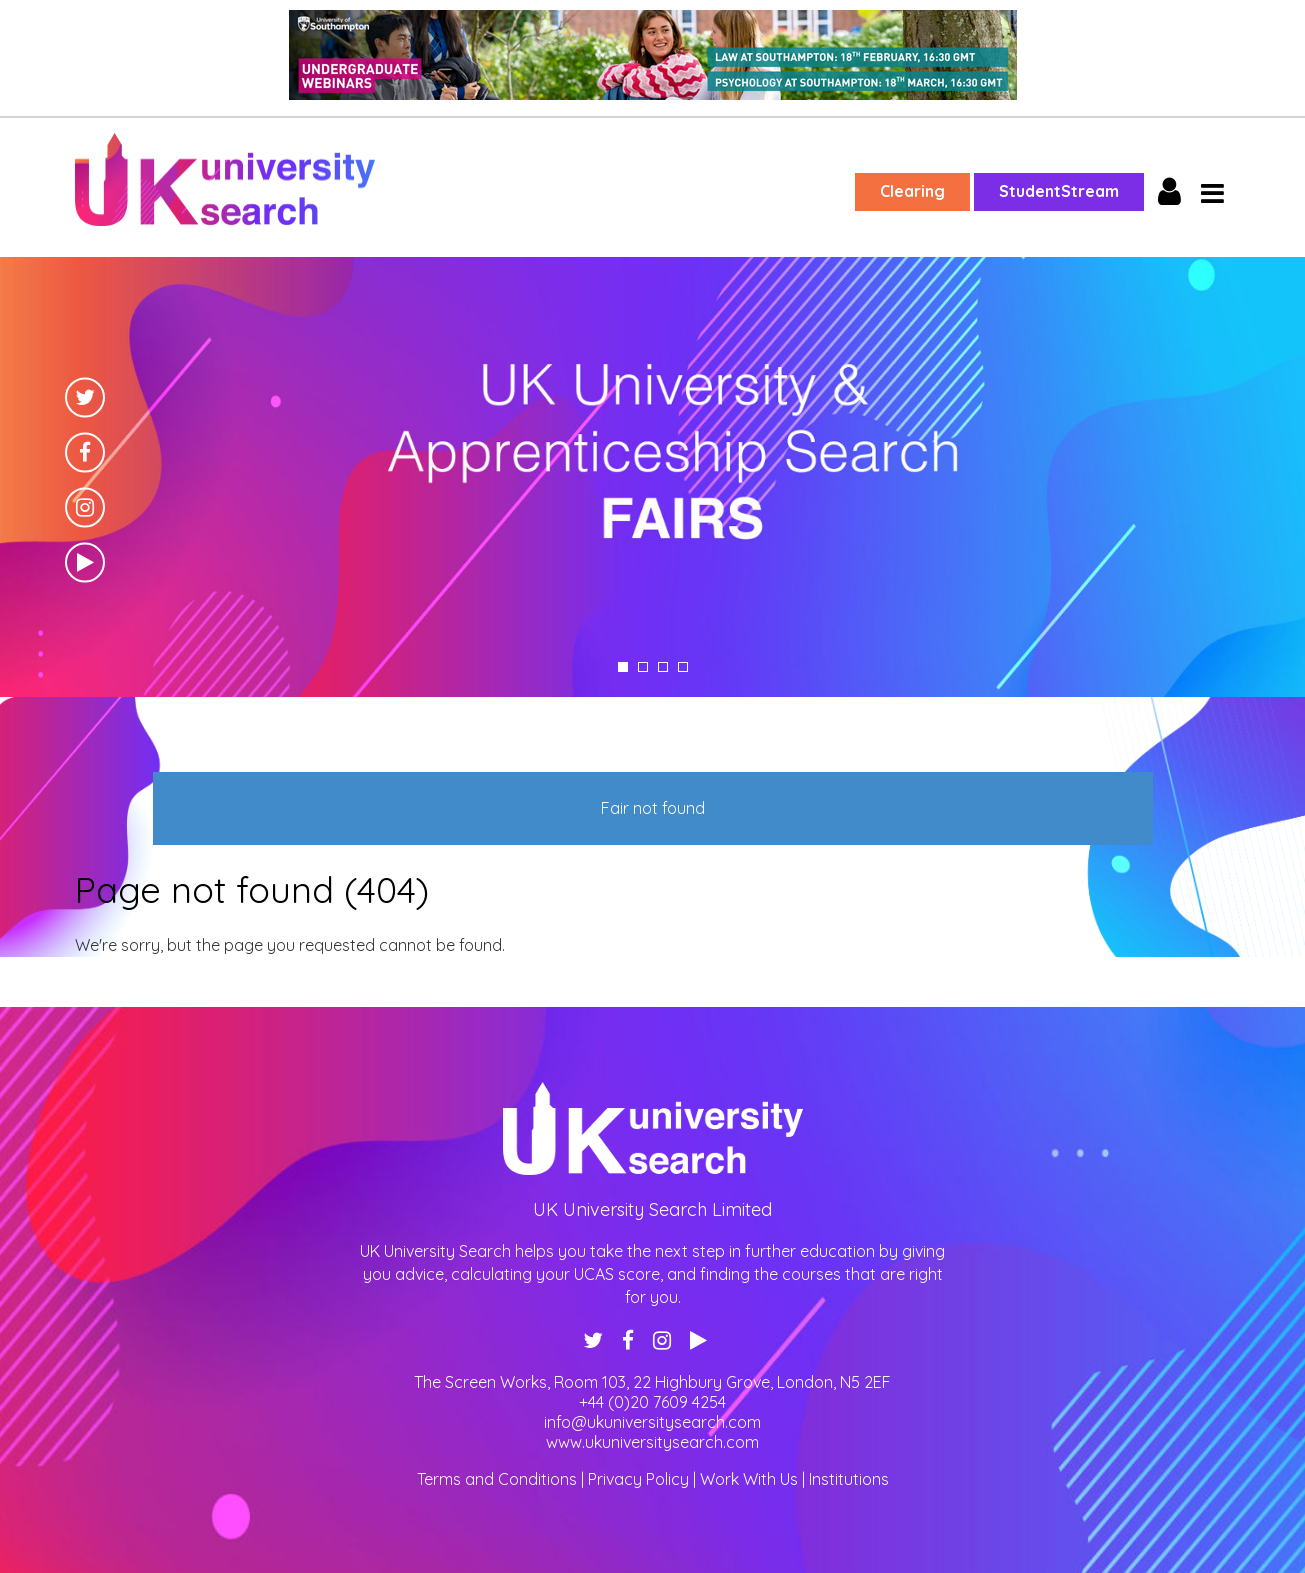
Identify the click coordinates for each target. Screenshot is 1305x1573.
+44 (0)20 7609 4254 (652, 1402)
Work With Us (749, 1479)
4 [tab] (683, 667)
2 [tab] (643, 667)
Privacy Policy (638, 1479)
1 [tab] (623, 667)
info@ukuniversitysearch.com (652, 1422)
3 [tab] (663, 667)
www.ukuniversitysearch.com (652, 1442)
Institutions (849, 1479)
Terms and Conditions (497, 1479)
